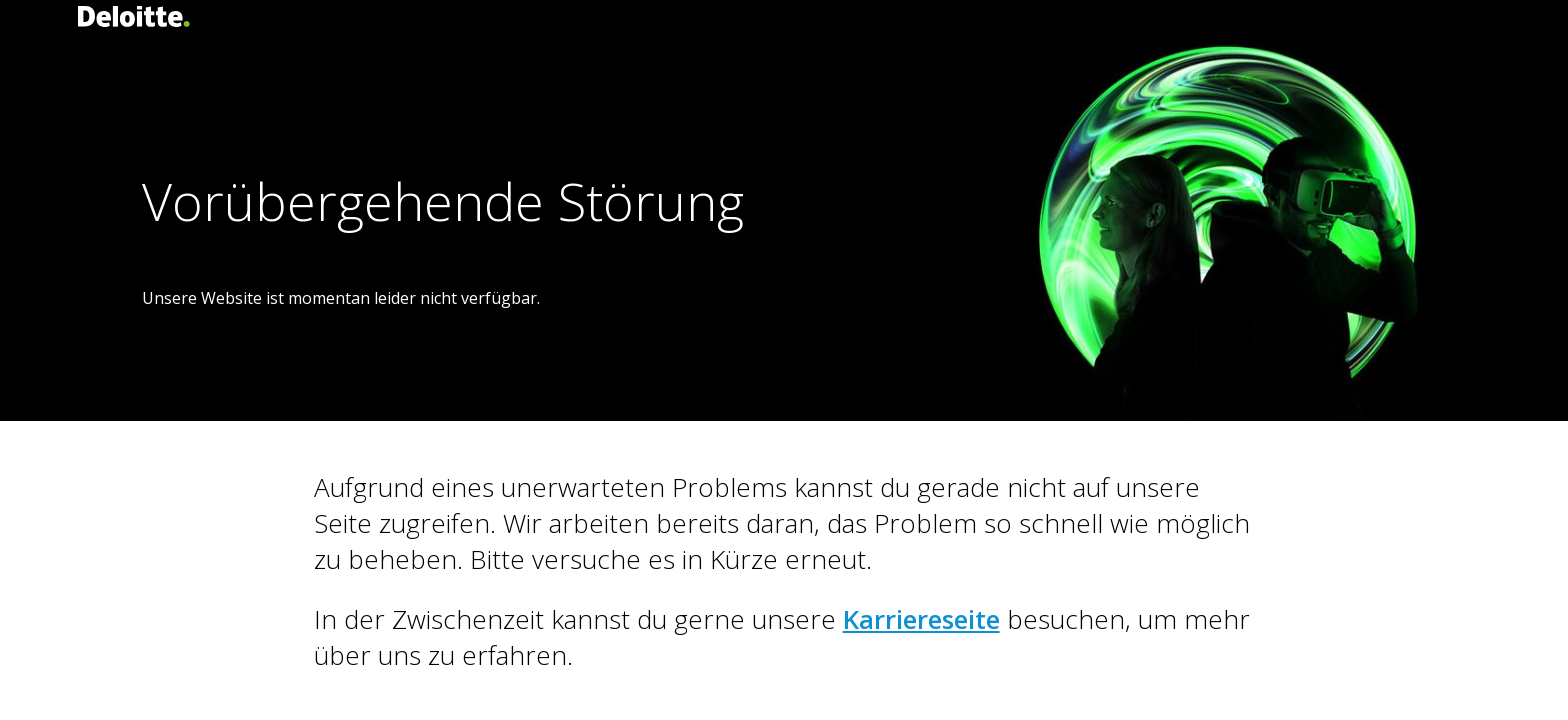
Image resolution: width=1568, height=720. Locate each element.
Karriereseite (921, 619)
